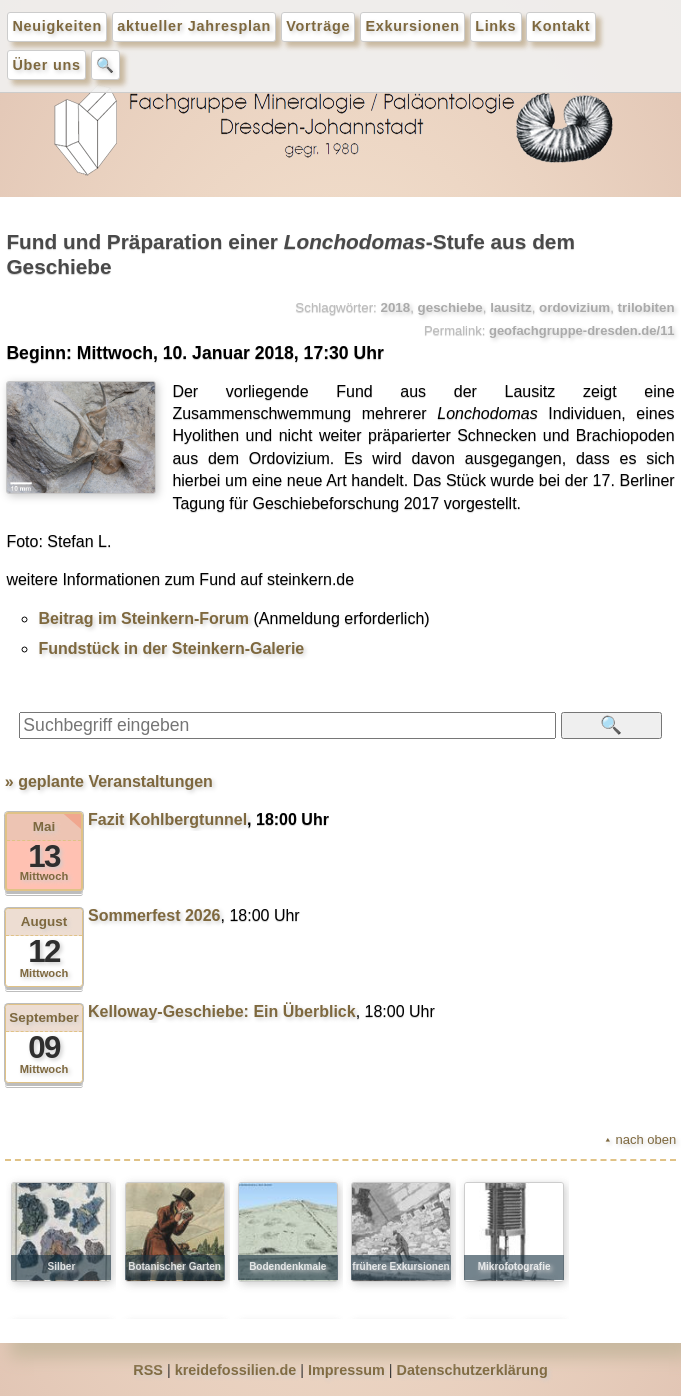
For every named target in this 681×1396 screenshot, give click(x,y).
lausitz (510, 307)
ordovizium (574, 307)
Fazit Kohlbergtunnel (167, 819)
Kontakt (561, 26)
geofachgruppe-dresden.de (341, 130)
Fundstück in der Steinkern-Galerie (171, 648)
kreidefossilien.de (236, 1370)
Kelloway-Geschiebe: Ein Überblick (222, 1011)
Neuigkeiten (58, 26)
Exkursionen (412, 26)
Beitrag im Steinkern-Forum (143, 618)
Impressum (346, 1370)
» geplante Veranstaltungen (109, 781)
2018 (396, 307)
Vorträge (318, 26)
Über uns (47, 65)
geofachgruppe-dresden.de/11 (582, 330)
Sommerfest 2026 (154, 915)
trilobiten (646, 307)
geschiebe (450, 307)
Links (495, 26)
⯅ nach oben (640, 1139)
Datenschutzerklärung (472, 1370)
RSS (148, 1370)
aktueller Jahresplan (194, 26)
